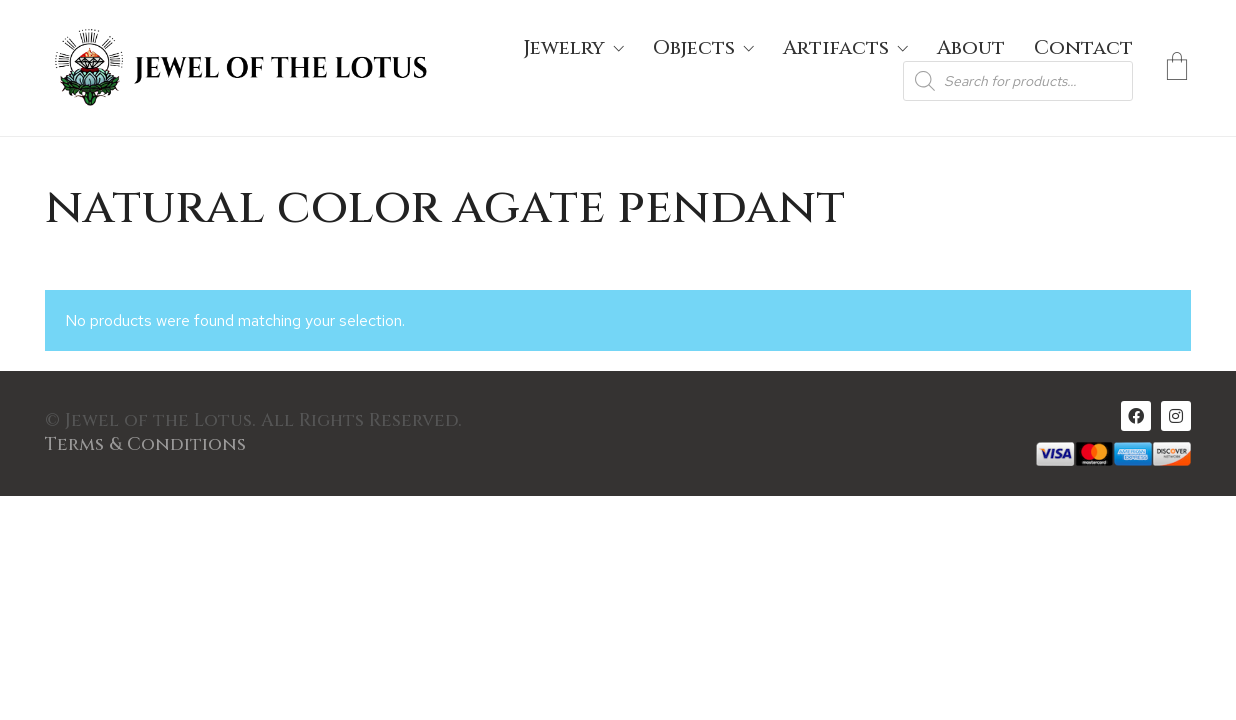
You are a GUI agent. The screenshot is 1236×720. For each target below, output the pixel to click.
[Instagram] (1176, 416)
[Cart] (1177, 68)
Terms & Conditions (145, 445)
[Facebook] (1136, 416)
